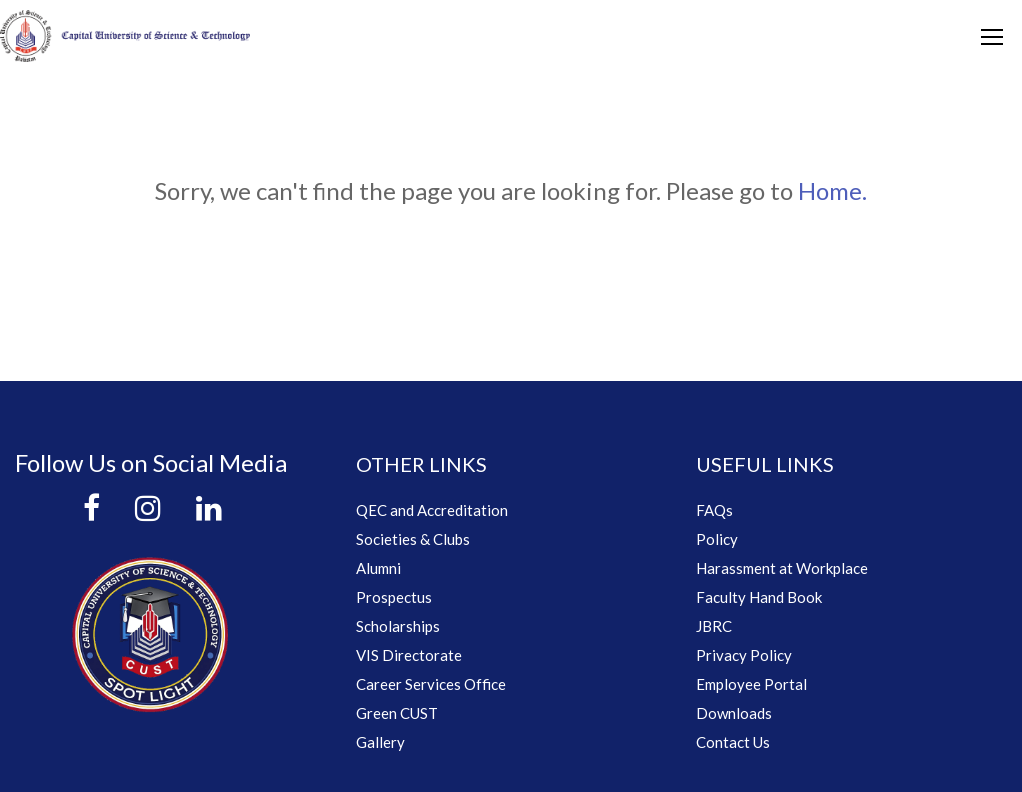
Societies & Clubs (413, 539)
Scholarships (398, 626)
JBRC (714, 626)
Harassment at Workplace (782, 568)
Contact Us (733, 742)
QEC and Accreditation (432, 510)
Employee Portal (751, 684)
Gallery (380, 742)
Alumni (378, 568)
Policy (717, 539)
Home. (832, 190)
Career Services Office (431, 684)
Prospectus (394, 597)
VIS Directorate (409, 655)
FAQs (714, 510)
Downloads (734, 713)
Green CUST (397, 713)
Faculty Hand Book (759, 597)
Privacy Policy (744, 655)
